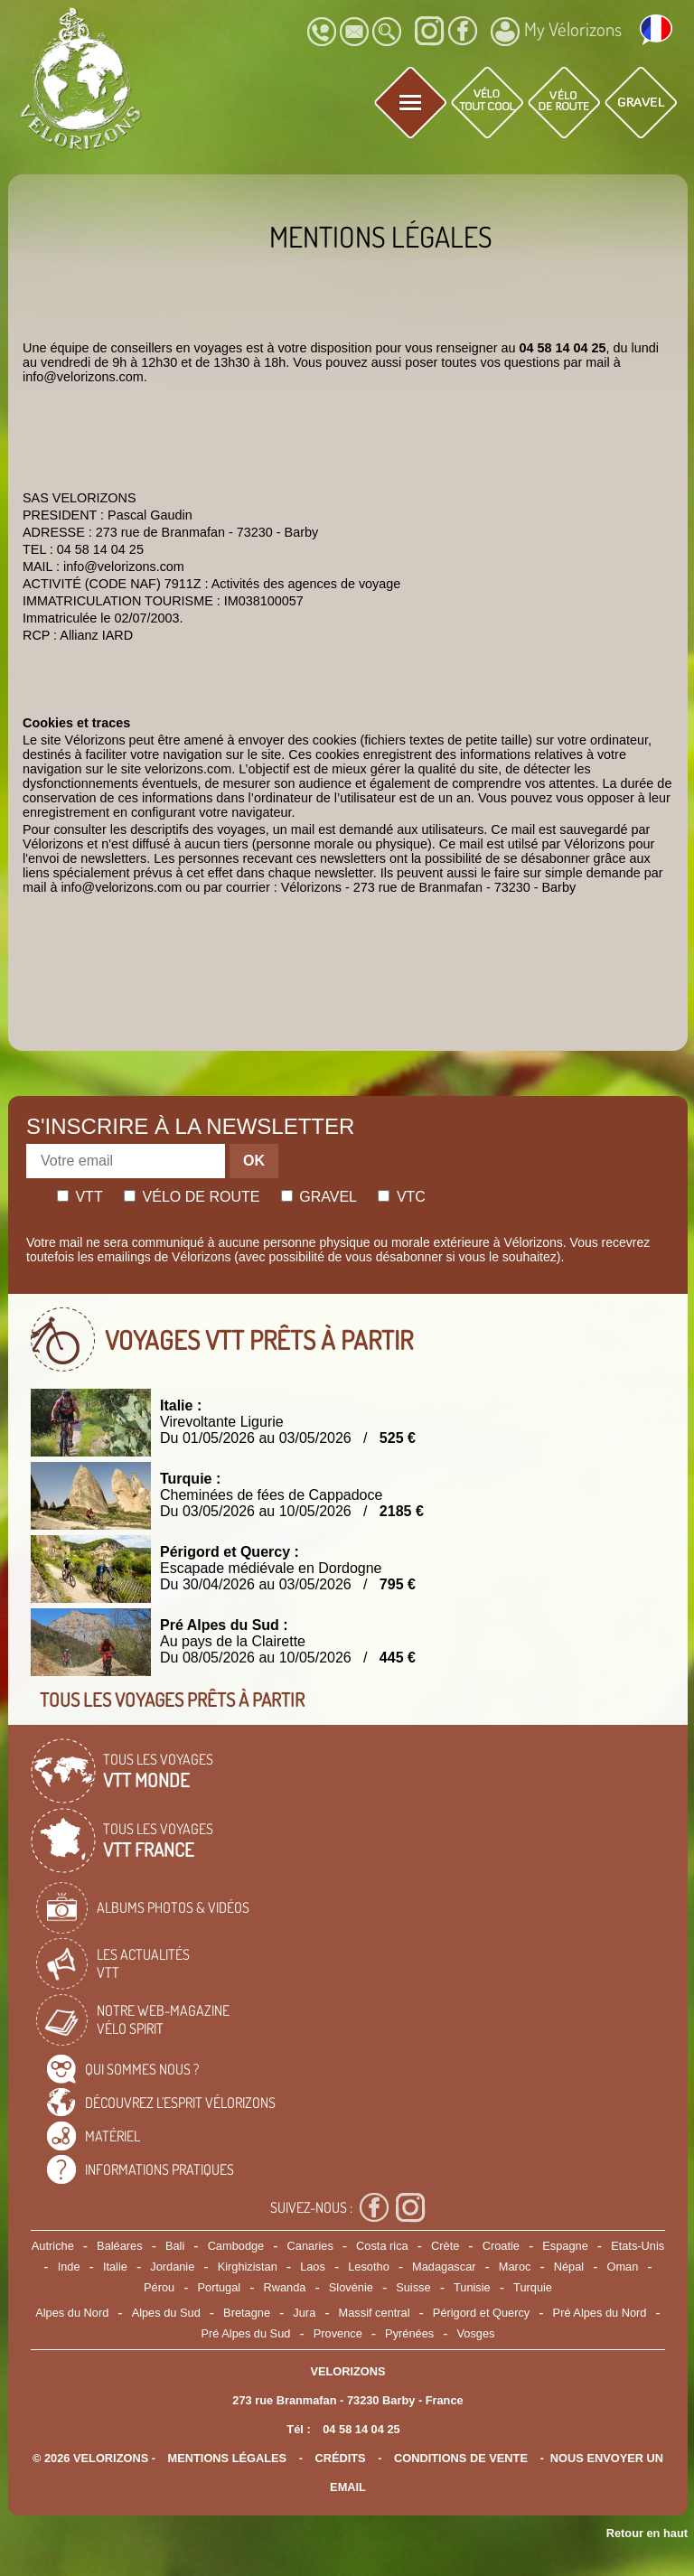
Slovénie (351, 2287)
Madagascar (443, 2266)
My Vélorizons (556, 31)
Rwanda (285, 2287)
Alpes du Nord (71, 2312)
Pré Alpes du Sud (246, 2333)
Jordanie (172, 2266)
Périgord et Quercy (481, 2312)
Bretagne (246, 2312)
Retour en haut (647, 2533)
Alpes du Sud (166, 2312)
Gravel (319, 1196)
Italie (115, 2266)
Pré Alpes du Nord (600, 2312)
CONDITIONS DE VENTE (461, 2458)
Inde (69, 2266)
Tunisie (472, 2287)
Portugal (219, 2287)
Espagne (565, 2246)
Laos (312, 2266)
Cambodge (236, 2246)
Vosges (476, 2333)
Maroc (515, 2266)
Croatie (501, 2246)
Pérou (159, 2287)
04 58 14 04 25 (361, 2429)
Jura (304, 2312)
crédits (339, 2458)
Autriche (53, 2246)
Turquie (532, 2287)
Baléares (120, 2246)
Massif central (374, 2312)
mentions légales (227, 2458)
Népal (569, 2266)
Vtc (401, 1196)
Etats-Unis (637, 2246)
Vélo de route (191, 1196)
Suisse (413, 2287)
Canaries (310, 2246)
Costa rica (382, 2246)
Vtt (80, 1196)
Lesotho (368, 2266)
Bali (174, 2246)
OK (254, 1160)
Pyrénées (409, 2333)
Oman (623, 2266)
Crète (445, 2246)
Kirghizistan (247, 2266)
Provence (338, 2333)
